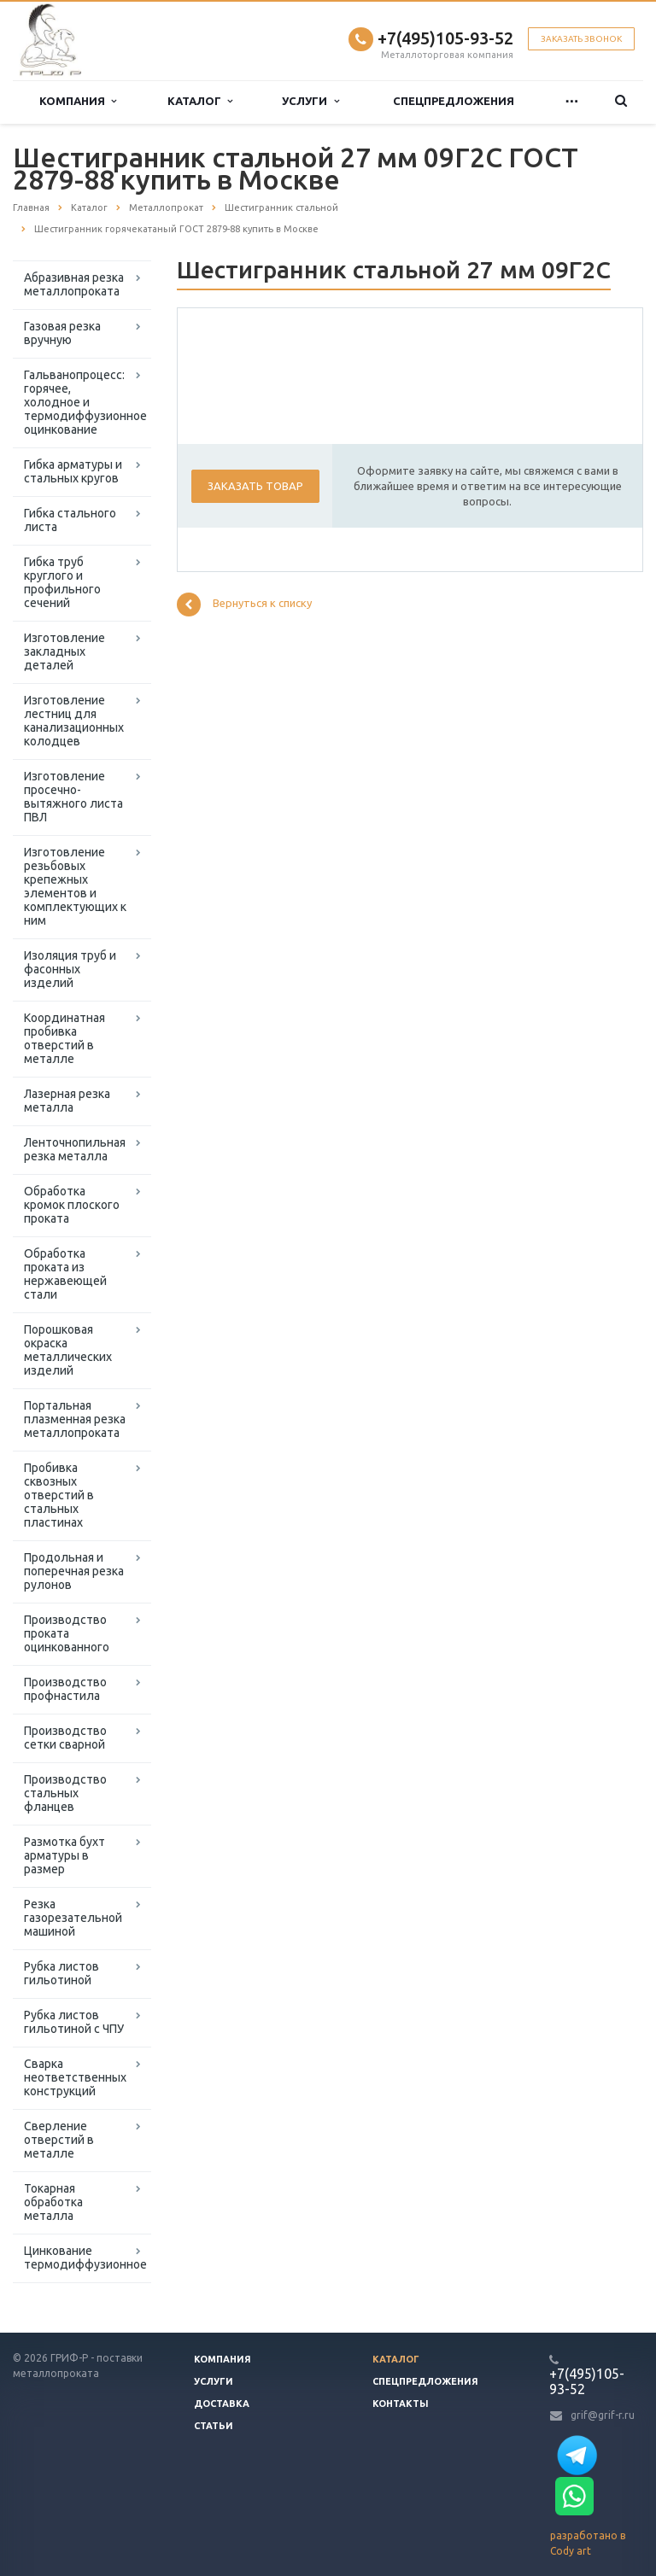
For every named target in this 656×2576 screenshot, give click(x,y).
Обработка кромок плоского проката (72, 1204)
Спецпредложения (453, 101)
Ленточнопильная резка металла (75, 1149)
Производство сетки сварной (65, 1737)
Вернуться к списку (244, 604)
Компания (77, 101)
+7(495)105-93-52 (445, 38)
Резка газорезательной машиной (73, 1917)
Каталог (199, 101)
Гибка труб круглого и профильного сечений (62, 582)
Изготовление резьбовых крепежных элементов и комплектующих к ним (75, 886)
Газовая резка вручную (62, 333)
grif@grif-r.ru (603, 2415)
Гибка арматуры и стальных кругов (73, 471)
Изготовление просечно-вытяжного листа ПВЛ (73, 796)
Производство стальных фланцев (65, 1793)
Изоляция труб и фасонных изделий (70, 969)
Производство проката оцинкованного (66, 1633)
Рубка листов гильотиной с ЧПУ (74, 2022)
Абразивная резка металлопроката (74, 284)
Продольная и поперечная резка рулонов (74, 1571)
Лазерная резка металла (67, 1100)
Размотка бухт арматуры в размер (64, 1855)
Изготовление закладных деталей (64, 651)
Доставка (221, 2403)
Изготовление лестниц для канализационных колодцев (74, 720)
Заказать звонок (581, 39)
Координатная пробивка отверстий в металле (64, 1038)
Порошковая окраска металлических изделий (68, 1350)
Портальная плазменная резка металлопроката (75, 1419)
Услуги (310, 101)
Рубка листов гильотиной (61, 1973)
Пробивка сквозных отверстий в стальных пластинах (59, 1495)
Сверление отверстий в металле (59, 2139)
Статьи (213, 2426)
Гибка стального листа (70, 520)
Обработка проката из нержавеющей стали (65, 1274)
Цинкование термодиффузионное (85, 2257)
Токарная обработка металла (53, 2202)
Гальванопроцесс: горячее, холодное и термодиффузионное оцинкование (85, 402)
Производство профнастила (65, 1689)
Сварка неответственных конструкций (75, 2077)
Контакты (400, 2403)
